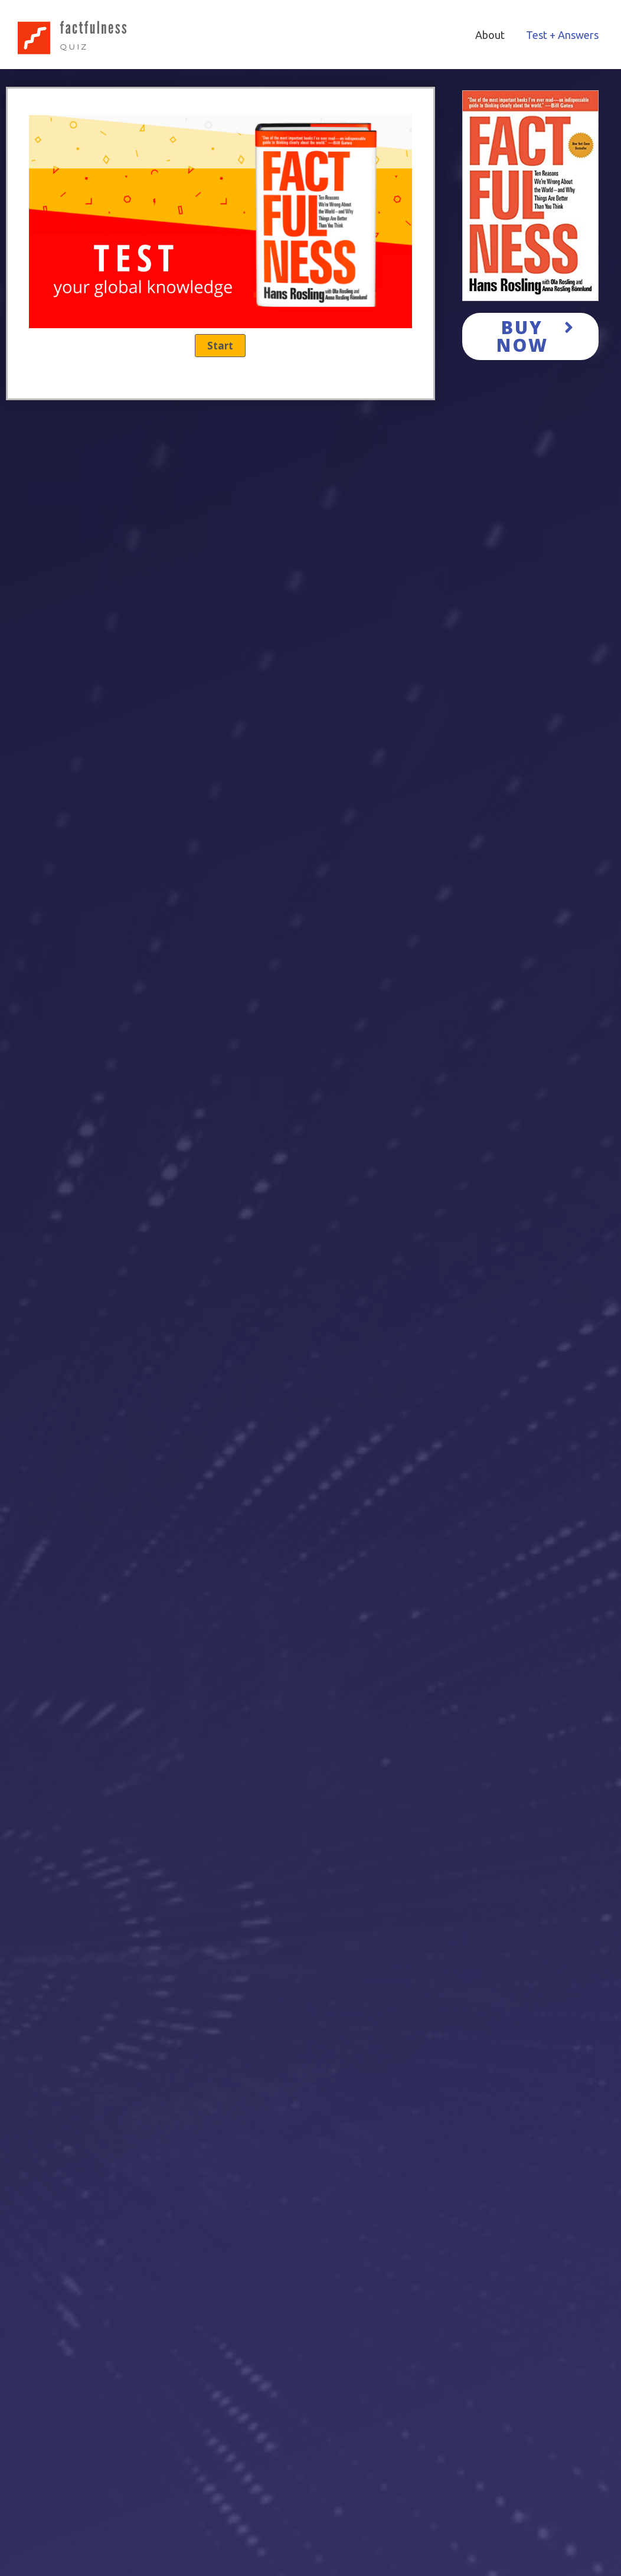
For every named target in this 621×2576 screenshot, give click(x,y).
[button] (530, 336)
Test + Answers (562, 35)
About (490, 35)
